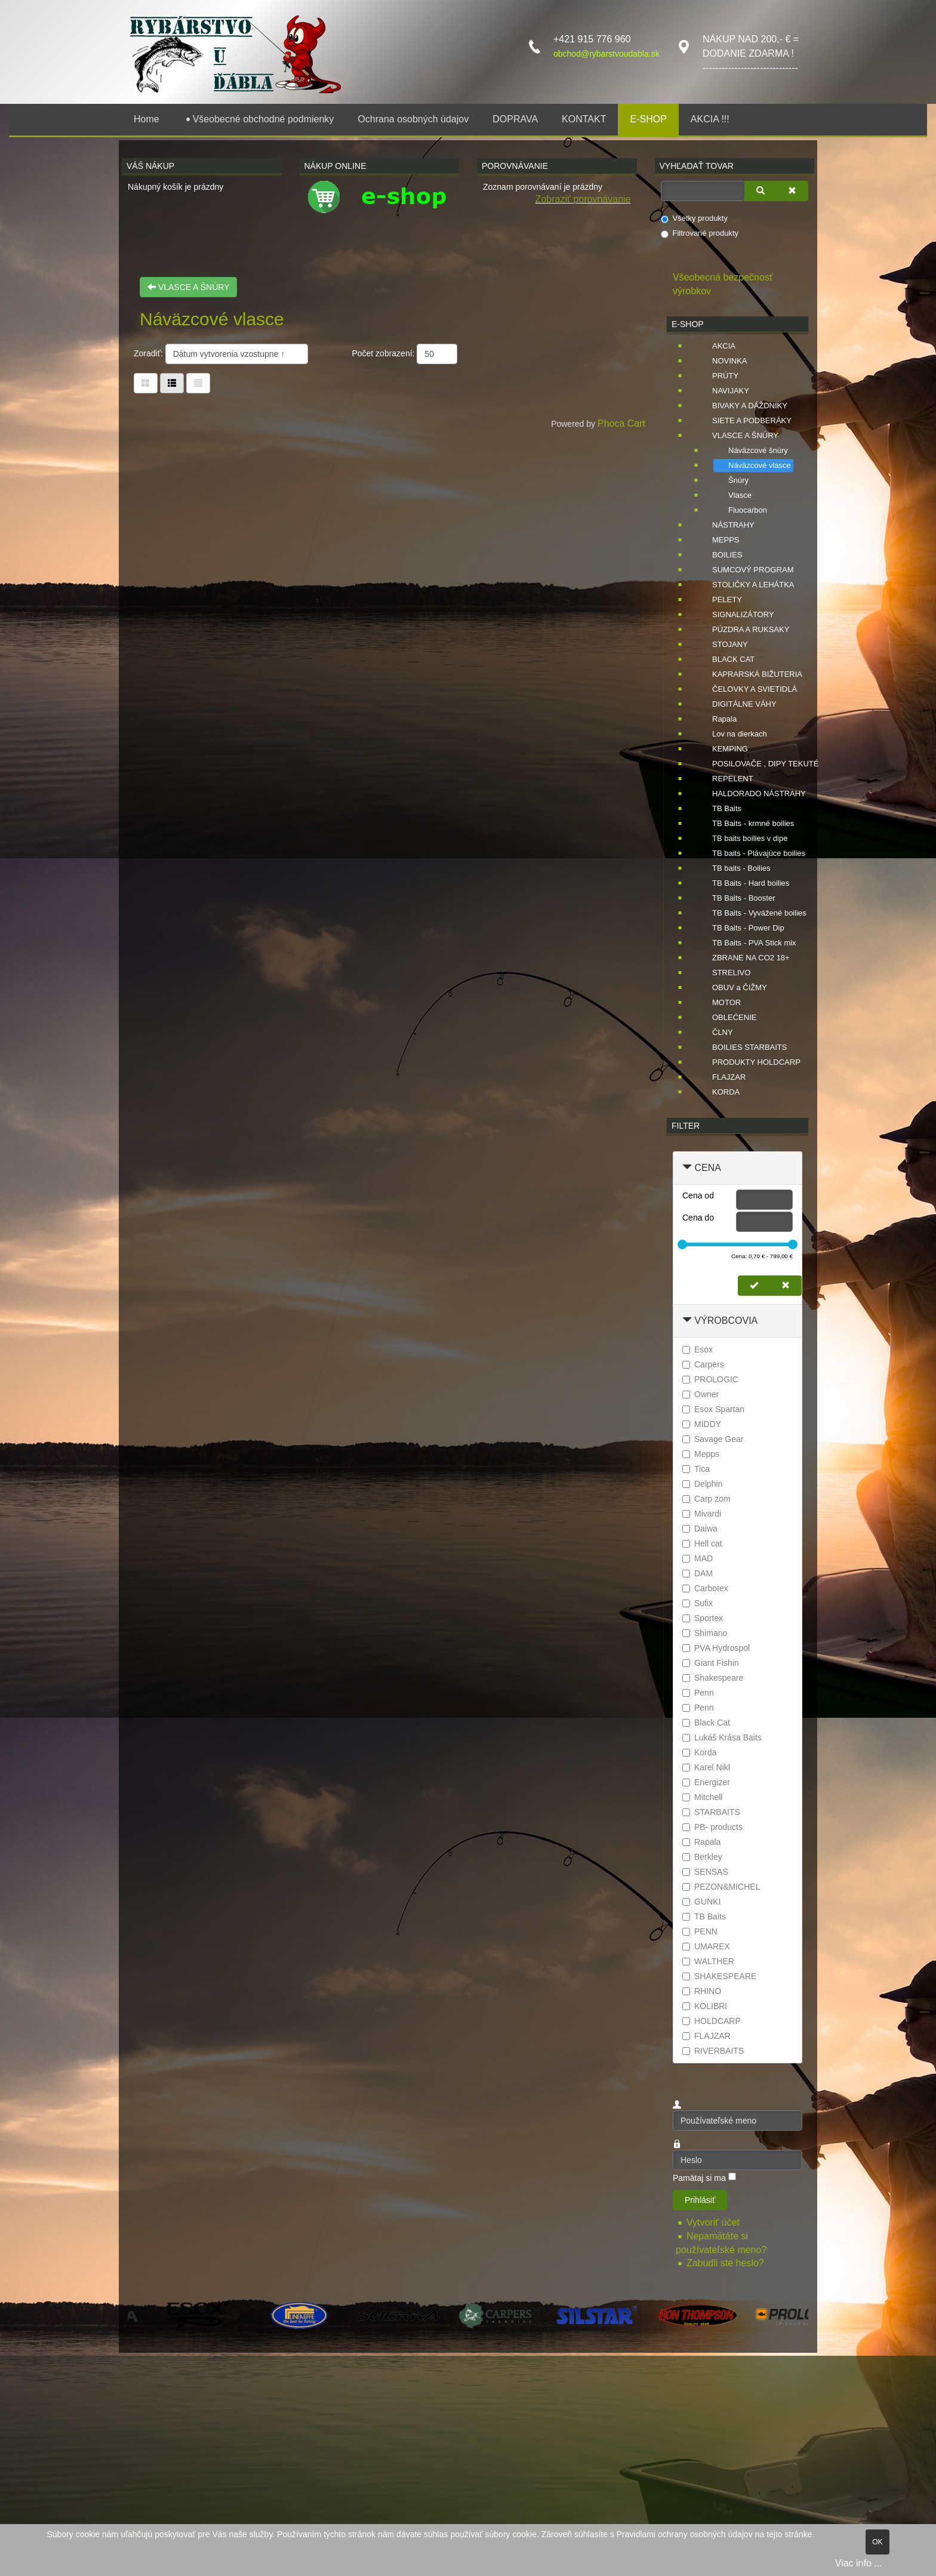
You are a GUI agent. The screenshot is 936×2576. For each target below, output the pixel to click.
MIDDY (701, 1424)
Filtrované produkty (700, 233)
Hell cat (702, 1543)
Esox (697, 1349)
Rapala (717, 719)
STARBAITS (711, 1812)
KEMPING (723, 749)
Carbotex (705, 1588)
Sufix (697, 1603)
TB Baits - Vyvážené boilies (752, 913)
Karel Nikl (706, 1767)
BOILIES (720, 555)
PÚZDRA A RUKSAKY (743, 629)
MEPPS (719, 540)
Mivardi (701, 1513)
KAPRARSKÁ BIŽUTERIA (750, 674)
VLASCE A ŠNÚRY (188, 287)
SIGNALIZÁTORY (736, 614)
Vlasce (733, 495)
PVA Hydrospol (716, 1648)
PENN (700, 1931)
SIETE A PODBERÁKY (745, 420)
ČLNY (715, 1032)
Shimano (704, 1633)
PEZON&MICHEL (721, 1886)
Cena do (698, 1217)
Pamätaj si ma (699, 2178)
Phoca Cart (621, 423)
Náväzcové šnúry (751, 450)
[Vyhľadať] (760, 191)
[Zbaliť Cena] (687, 1168)
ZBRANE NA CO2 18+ (744, 958)
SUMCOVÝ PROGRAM (746, 570)
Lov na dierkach (732, 734)
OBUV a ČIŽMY (732, 987)
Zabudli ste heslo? (725, 2263)
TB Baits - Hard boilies (743, 883)
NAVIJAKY (723, 391)
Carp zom (706, 1498)
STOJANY (723, 644)
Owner (700, 1394)
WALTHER (708, 1961)
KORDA (719, 1092)
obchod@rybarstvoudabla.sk (606, 53)
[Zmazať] (792, 191)
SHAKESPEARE (719, 1976)
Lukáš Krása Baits (722, 1737)
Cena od (698, 1195)
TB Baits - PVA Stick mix (747, 943)
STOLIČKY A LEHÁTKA (746, 584)
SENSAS (705, 1871)
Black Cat (706, 1722)
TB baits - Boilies (734, 868)
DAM (697, 1573)
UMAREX (706, 1946)
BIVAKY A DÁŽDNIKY (742, 405)
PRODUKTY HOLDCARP (749, 1062)
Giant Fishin (710, 1663)
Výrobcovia (726, 1320)
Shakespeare (713, 1678)
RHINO (701, 1991)
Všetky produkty (694, 218)
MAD (697, 1558)
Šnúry (731, 480)
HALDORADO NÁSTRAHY (752, 793)
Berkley (702, 1857)
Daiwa (700, 1528)
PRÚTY (718, 376)
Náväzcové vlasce (752, 465)
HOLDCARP (711, 2021)
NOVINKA (722, 361)
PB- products (712, 1827)
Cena (707, 1168)
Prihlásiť (700, 2200)
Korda (699, 1752)
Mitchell (702, 1797)
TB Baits (719, 808)
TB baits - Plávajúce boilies (751, 853)
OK (877, 2542)
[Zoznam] (198, 383)
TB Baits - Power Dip (741, 928)
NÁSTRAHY (726, 525)
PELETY (720, 599)
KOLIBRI (704, 2006)
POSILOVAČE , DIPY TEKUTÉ (758, 764)
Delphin (702, 1484)
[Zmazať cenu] (785, 1285)
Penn (698, 1692)
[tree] (737, 719)
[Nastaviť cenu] (754, 1285)
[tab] (737, 1168)
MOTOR (719, 1002)
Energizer (706, 1782)
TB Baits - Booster (736, 898)
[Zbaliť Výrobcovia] (687, 1320)
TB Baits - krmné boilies (746, 823)
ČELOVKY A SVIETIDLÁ (747, 689)
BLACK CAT (726, 659)
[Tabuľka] (146, 383)
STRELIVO (724, 972)
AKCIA (716, 346)
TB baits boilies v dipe (742, 838)
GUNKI (701, 1901)
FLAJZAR (722, 1077)
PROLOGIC (710, 1379)
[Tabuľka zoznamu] (172, 383)
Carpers (703, 1364)
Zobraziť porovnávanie (583, 199)
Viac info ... (858, 2563)
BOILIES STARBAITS (742, 1047)
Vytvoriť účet (714, 2222)
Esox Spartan (713, 1409)
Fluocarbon (740, 510)
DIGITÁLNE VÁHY (737, 704)
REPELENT (725, 778)
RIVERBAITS (713, 2051)
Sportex (702, 1618)
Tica (696, 1469)
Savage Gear (713, 1439)
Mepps (700, 1454)
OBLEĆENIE (727, 1017)
